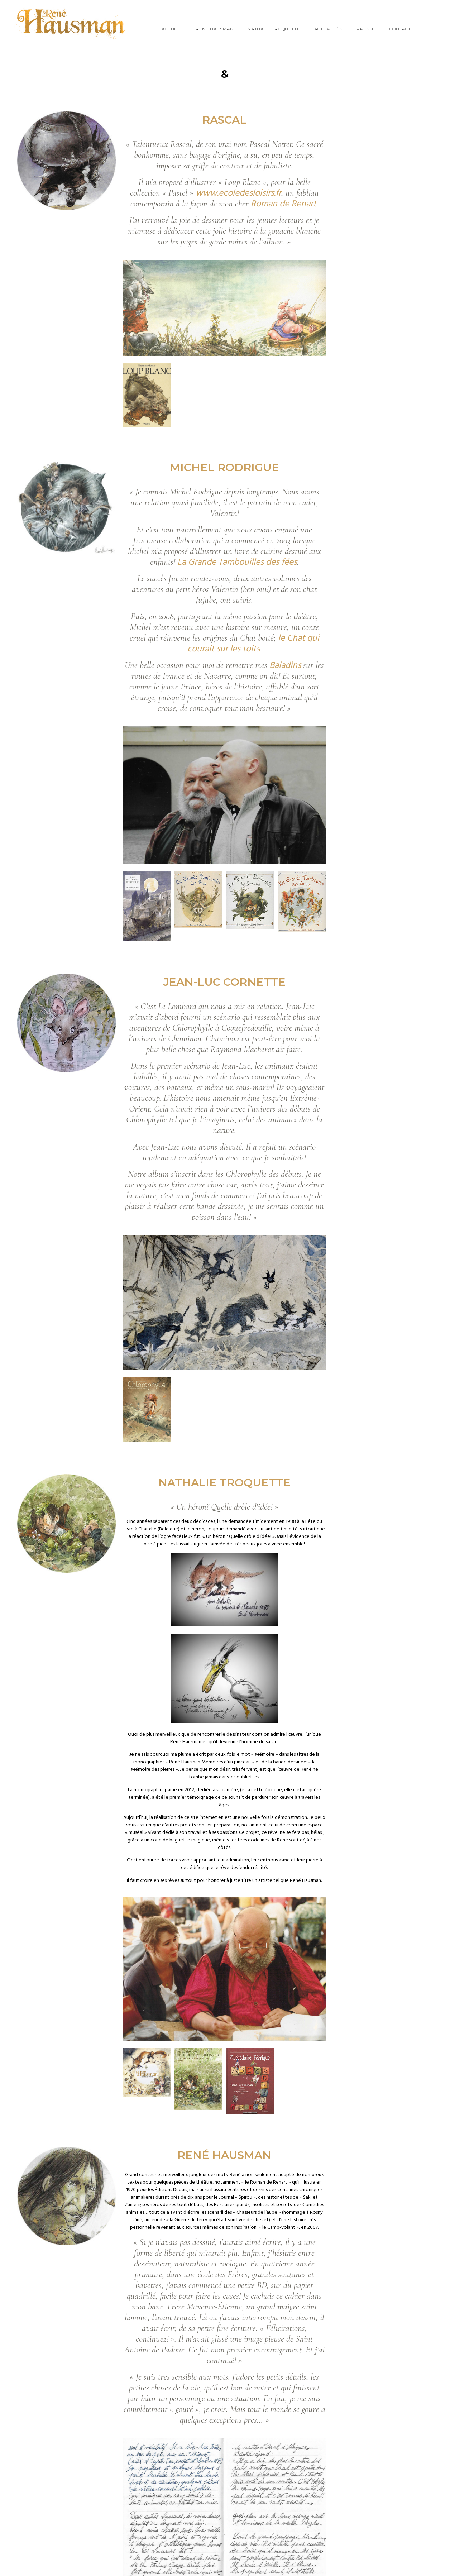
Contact (400, 29)
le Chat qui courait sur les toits (253, 643)
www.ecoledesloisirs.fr (238, 193)
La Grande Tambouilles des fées (237, 562)
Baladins (285, 666)
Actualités (328, 29)
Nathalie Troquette (274, 29)
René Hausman (214, 29)
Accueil (171, 29)
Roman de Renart (283, 204)
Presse (365, 29)
